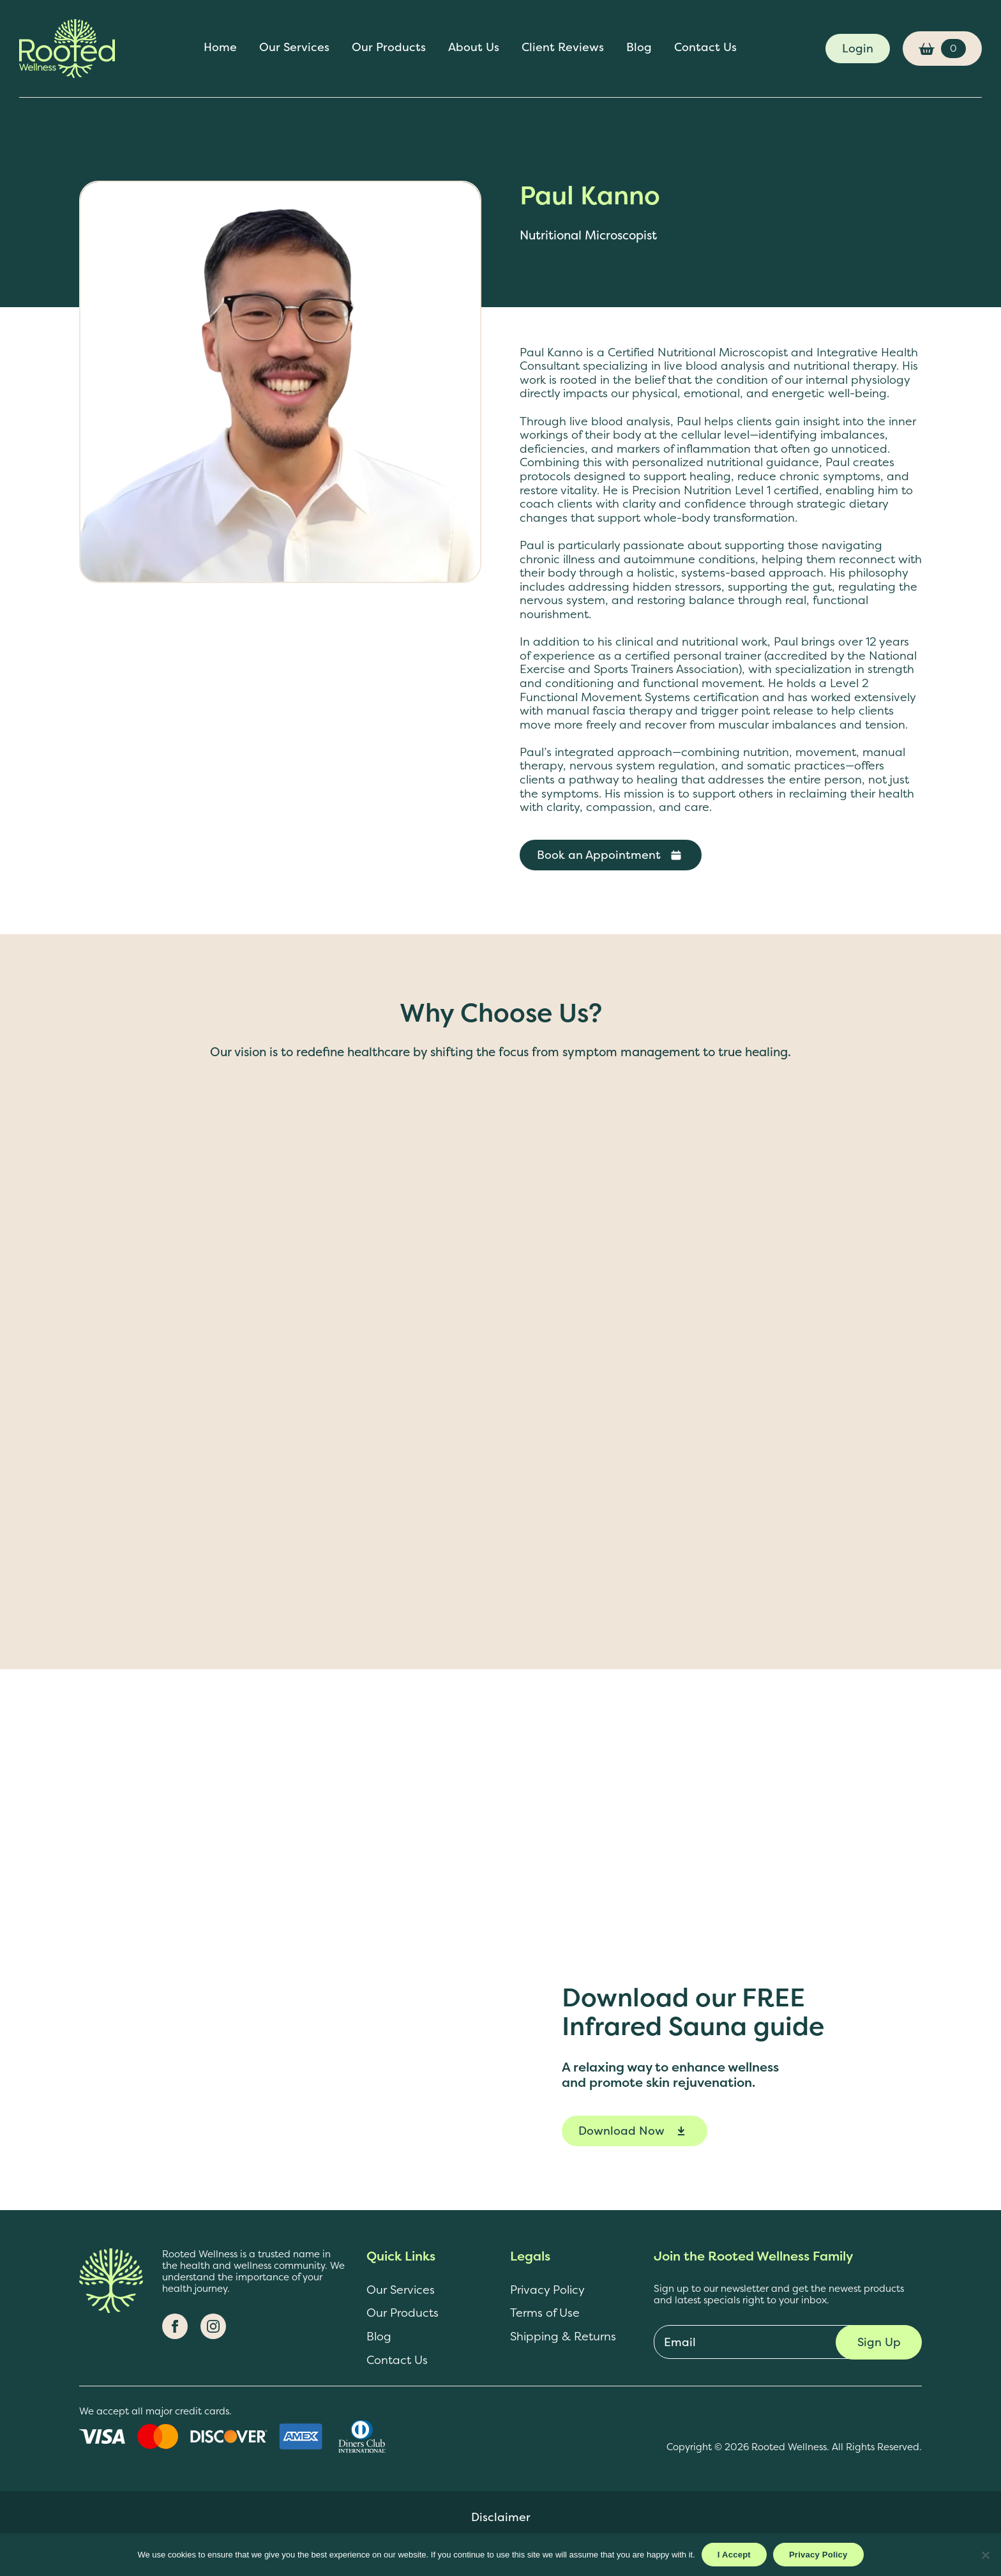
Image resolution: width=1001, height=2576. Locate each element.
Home (220, 47)
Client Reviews (563, 47)
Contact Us (705, 47)
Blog (639, 47)
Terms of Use (545, 2313)
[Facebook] (175, 2326)
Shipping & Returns (563, 2337)
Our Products (389, 47)
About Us (473, 47)
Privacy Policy (547, 2290)
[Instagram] (213, 2326)
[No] (985, 2555)
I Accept (734, 2554)
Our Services (294, 47)
